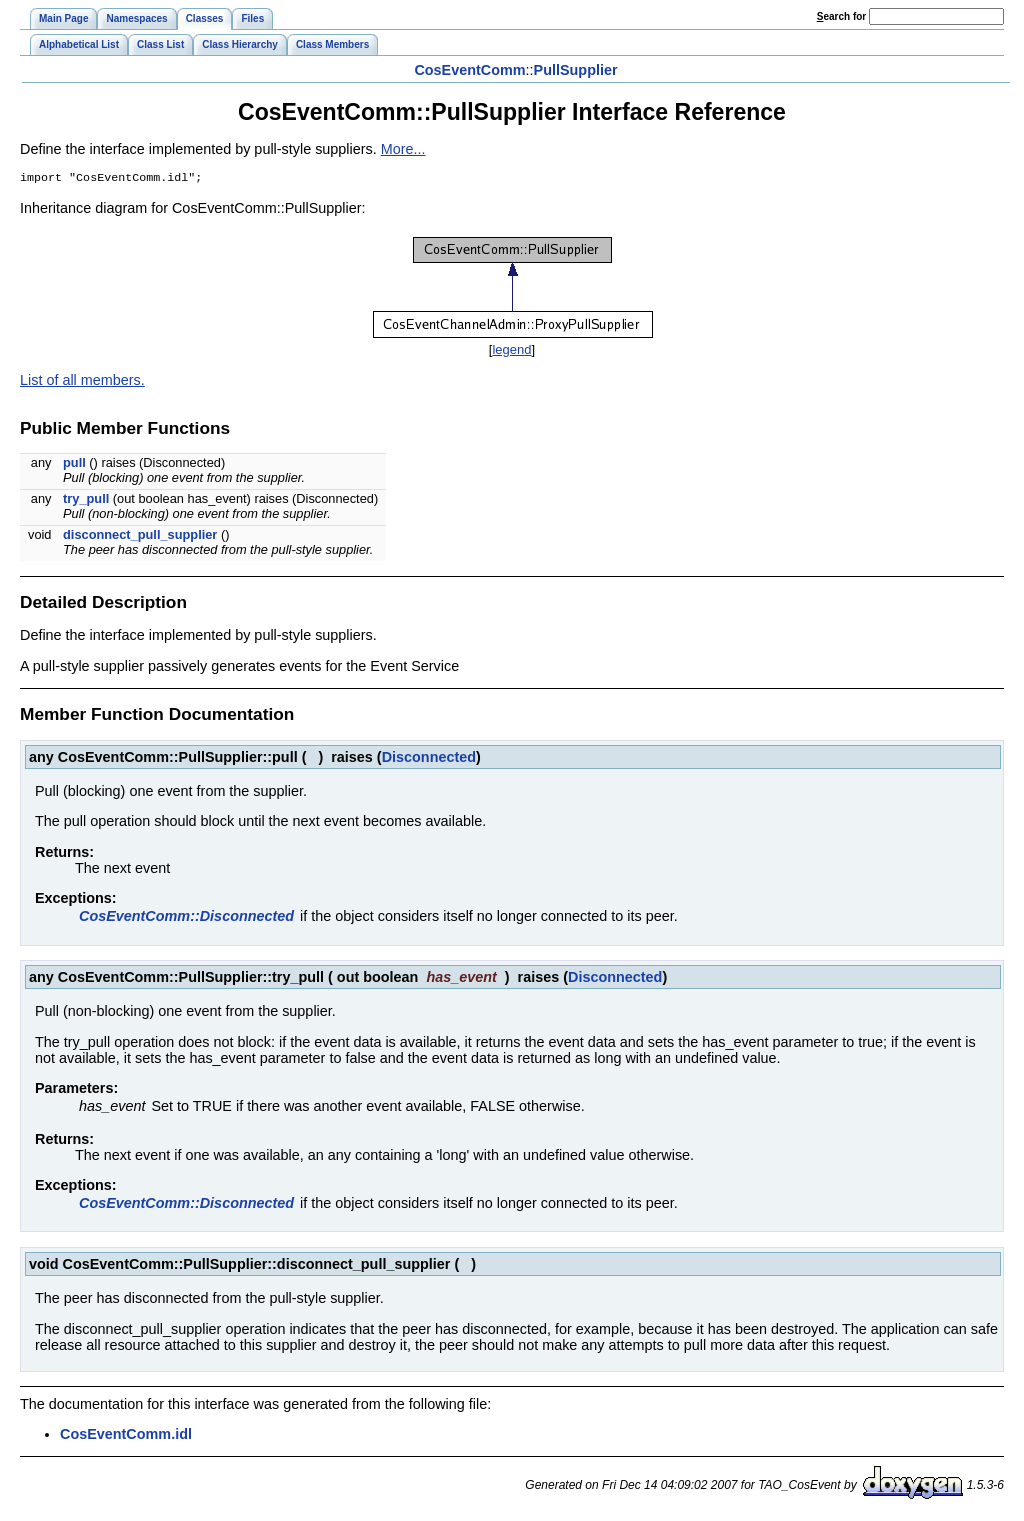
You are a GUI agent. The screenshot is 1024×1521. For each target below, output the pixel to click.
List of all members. (82, 382)
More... (403, 149)
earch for (841, 16)
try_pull (86, 500)
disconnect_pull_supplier (140, 536)
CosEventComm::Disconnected (186, 918)
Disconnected (429, 759)
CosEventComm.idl (126, 1436)
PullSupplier (576, 70)
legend (511, 351)
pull (74, 464)
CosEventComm (469, 70)
